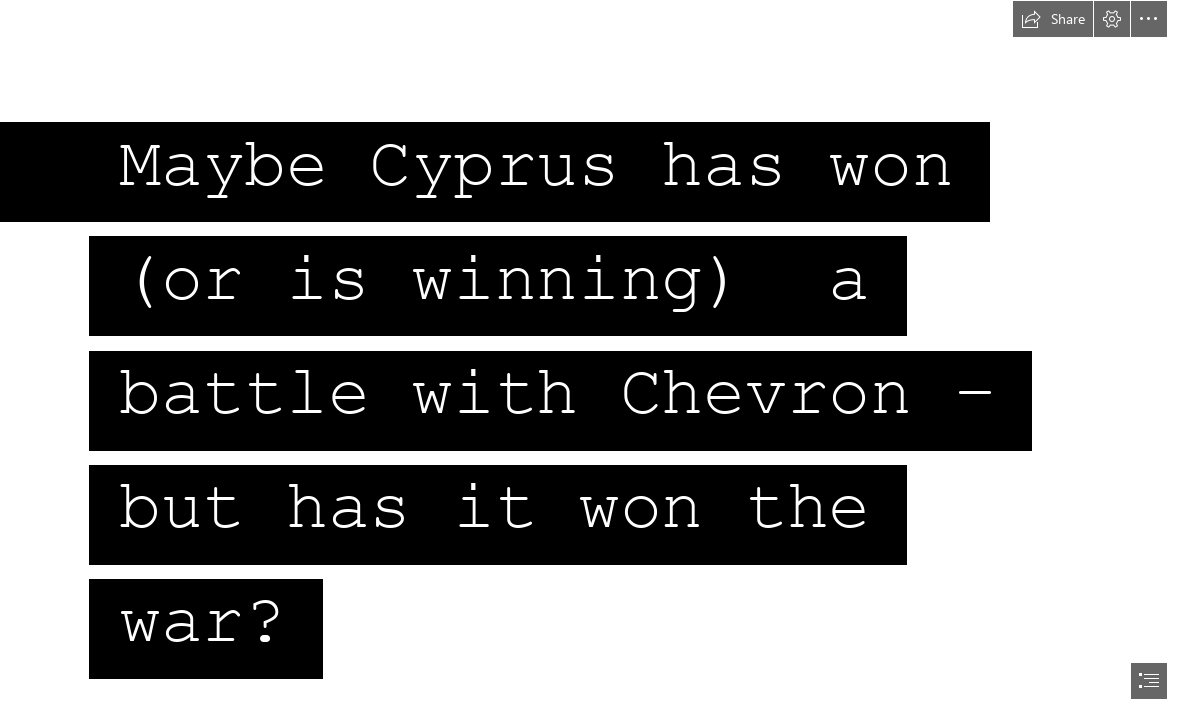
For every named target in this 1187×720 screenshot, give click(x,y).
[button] (1053, 19)
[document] (593, 360)
